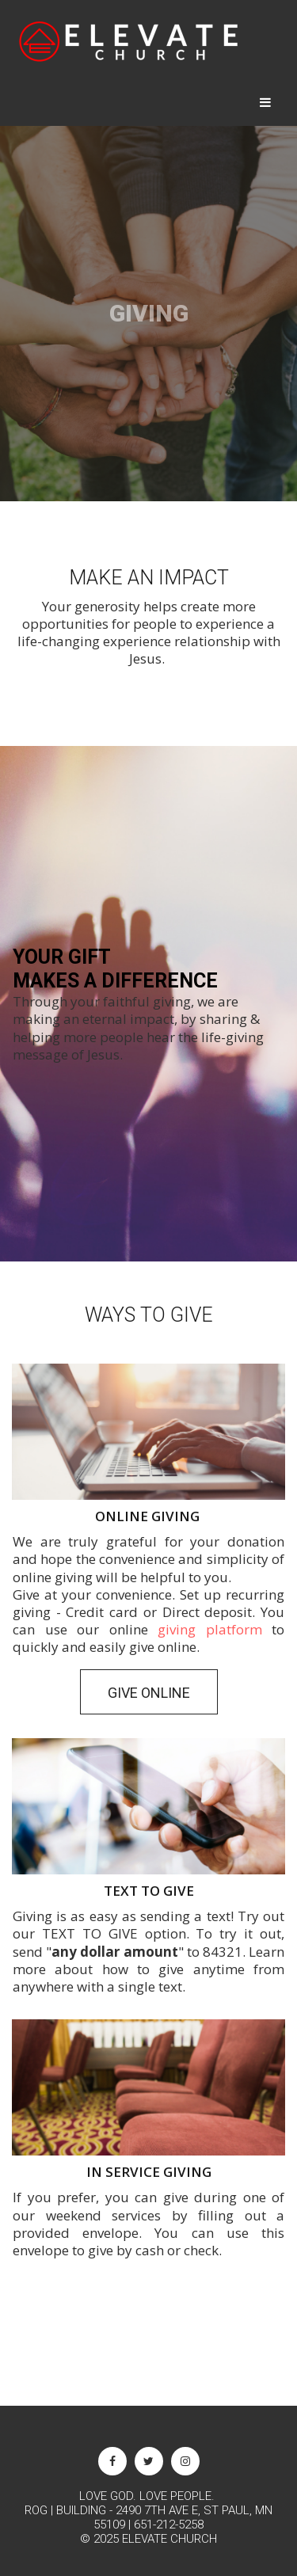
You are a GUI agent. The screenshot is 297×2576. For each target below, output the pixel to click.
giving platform (210, 1629)
